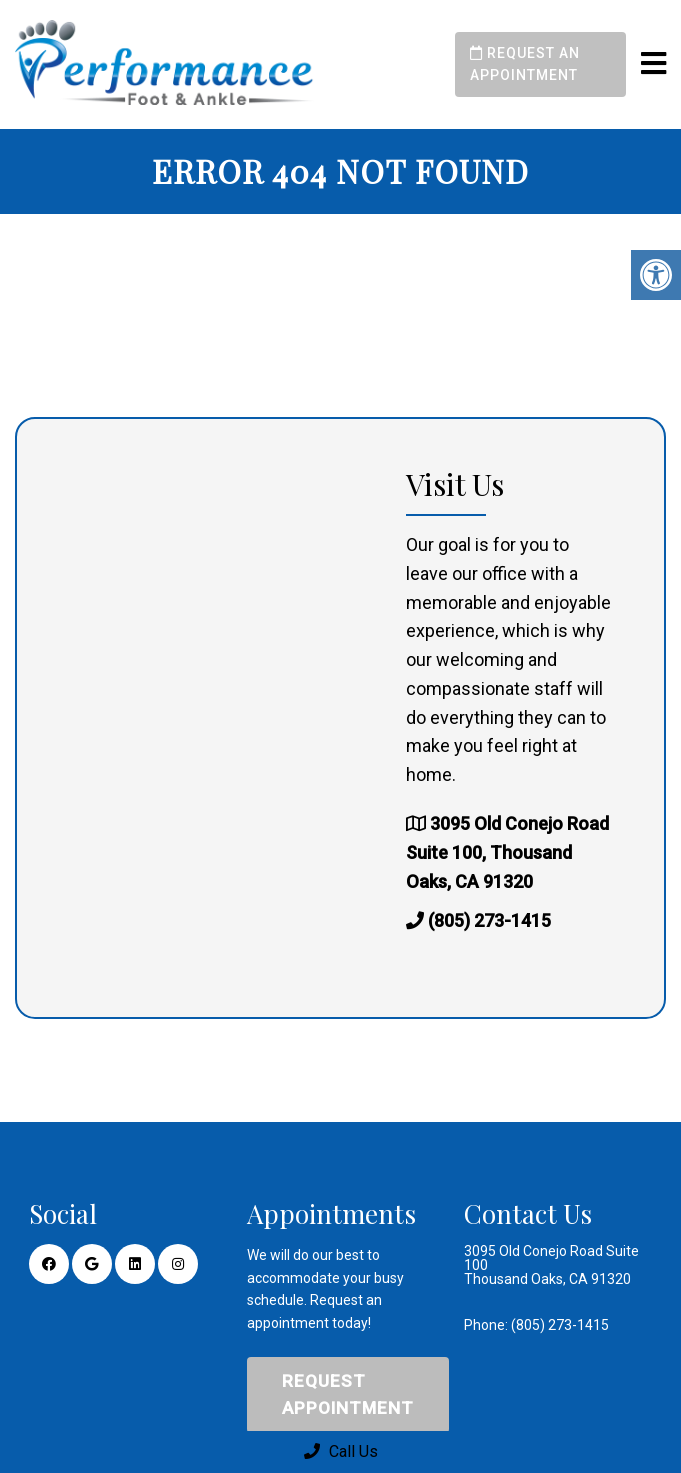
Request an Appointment (525, 64)
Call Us (341, 1451)
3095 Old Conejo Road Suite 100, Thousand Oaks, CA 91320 (507, 852)
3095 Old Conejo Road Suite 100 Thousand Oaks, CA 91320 (551, 1265)
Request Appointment (348, 1394)
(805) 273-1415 (489, 920)
